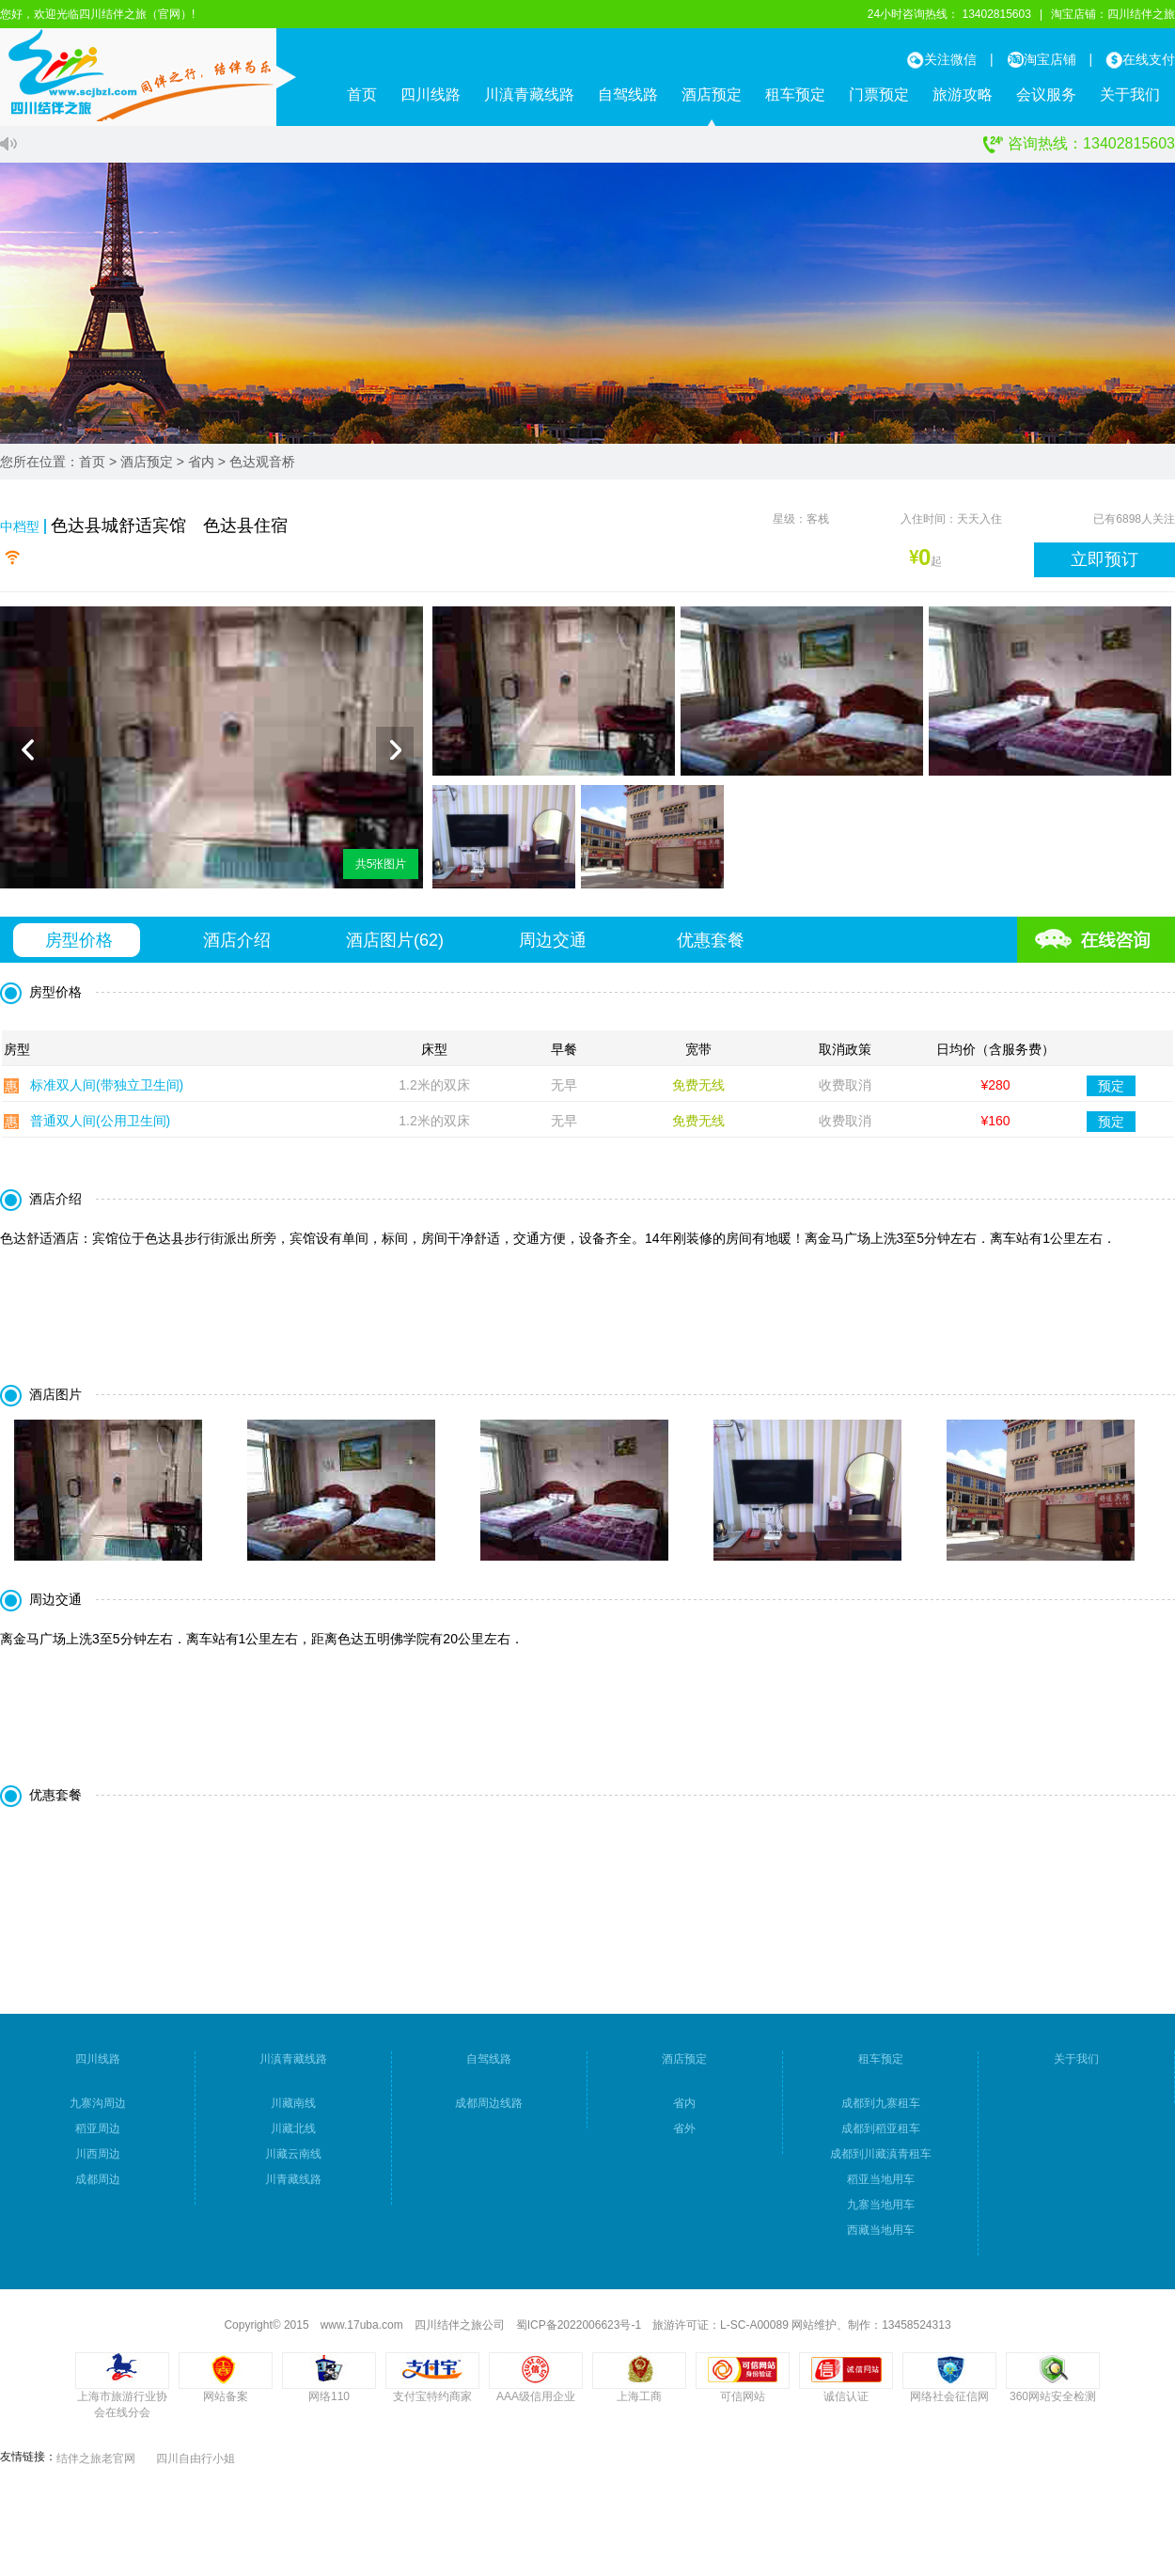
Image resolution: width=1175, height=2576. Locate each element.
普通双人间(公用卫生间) (100, 1131)
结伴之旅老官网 (95, 2468)
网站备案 (225, 2406)
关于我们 (1130, 94)
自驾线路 (628, 94)
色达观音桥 (262, 461)
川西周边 (97, 2164)
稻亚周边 (97, 2138)
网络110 (329, 2406)
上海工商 (639, 2406)
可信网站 (742, 2406)
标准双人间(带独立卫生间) (106, 1095)
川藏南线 (293, 2113)
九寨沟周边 (98, 2113)
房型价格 (79, 950)
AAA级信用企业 (535, 2406)
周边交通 (553, 950)
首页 (362, 94)
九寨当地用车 (881, 2215)
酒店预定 (712, 94)
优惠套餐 (710, 950)
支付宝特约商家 (432, 2406)
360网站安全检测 (1053, 2406)
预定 (1111, 1095)
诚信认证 (846, 2406)
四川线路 (430, 94)
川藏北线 (293, 2138)
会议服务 (1046, 94)
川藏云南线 (293, 2164)
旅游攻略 (962, 94)
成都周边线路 (489, 2113)
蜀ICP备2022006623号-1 (578, 2335)
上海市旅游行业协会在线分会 (122, 2414)
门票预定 (879, 94)
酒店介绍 (237, 950)
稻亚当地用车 (881, 2189)
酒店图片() (395, 950)
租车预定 (795, 94)
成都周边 (97, 2189)
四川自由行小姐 (195, 2468)
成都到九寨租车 (880, 2113)
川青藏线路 (293, 2189)
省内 (201, 461)
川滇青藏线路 (529, 94)
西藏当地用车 (881, 2240)
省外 (684, 2138)
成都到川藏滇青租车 (881, 2164)
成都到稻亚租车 (880, 2138)
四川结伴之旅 (1141, 14)
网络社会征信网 (949, 2406)
